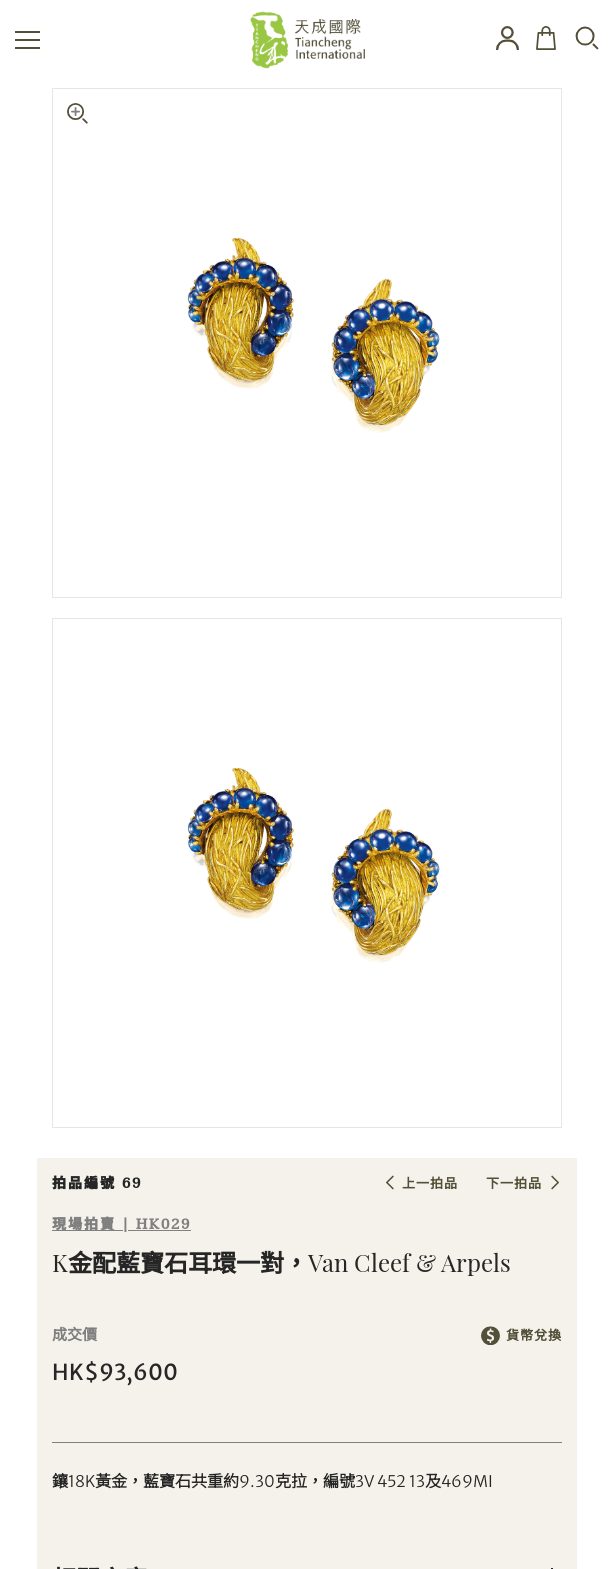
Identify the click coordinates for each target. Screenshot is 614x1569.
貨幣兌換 (534, 1335)
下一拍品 (514, 1183)
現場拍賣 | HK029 (121, 1224)
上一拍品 (430, 1183)
